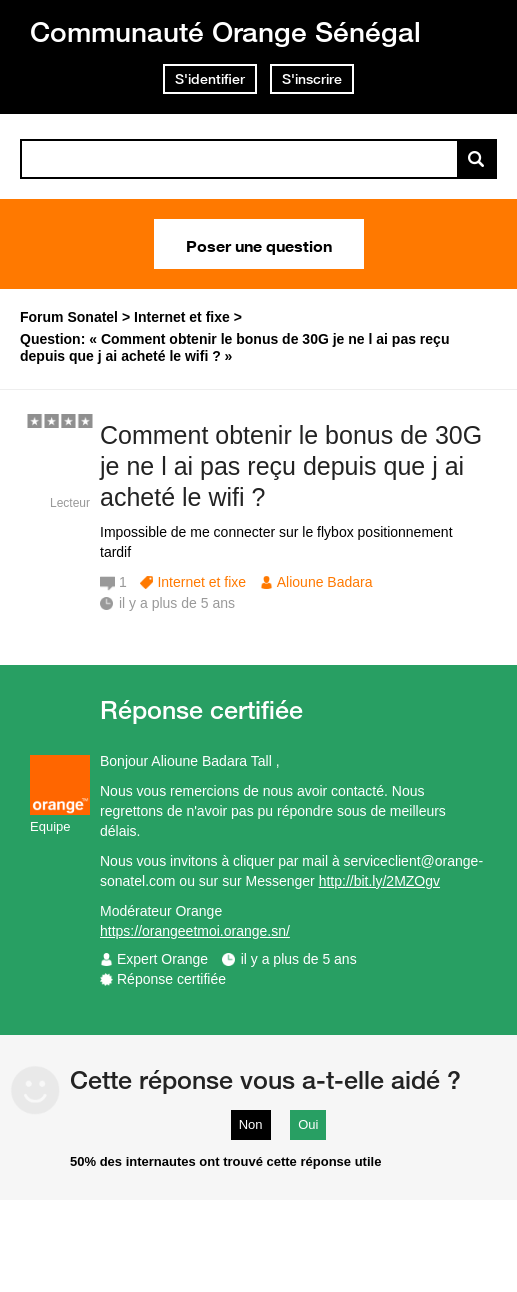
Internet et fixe (201, 582)
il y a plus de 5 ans (299, 959)
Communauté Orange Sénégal (225, 31)
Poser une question (259, 244)
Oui (308, 1124)
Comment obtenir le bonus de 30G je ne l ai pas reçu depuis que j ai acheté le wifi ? (291, 466)
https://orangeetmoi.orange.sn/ (195, 931)
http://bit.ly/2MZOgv (379, 881)
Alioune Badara (325, 582)
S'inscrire (312, 79)
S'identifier (210, 79)
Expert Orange (162, 959)
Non (251, 1124)
